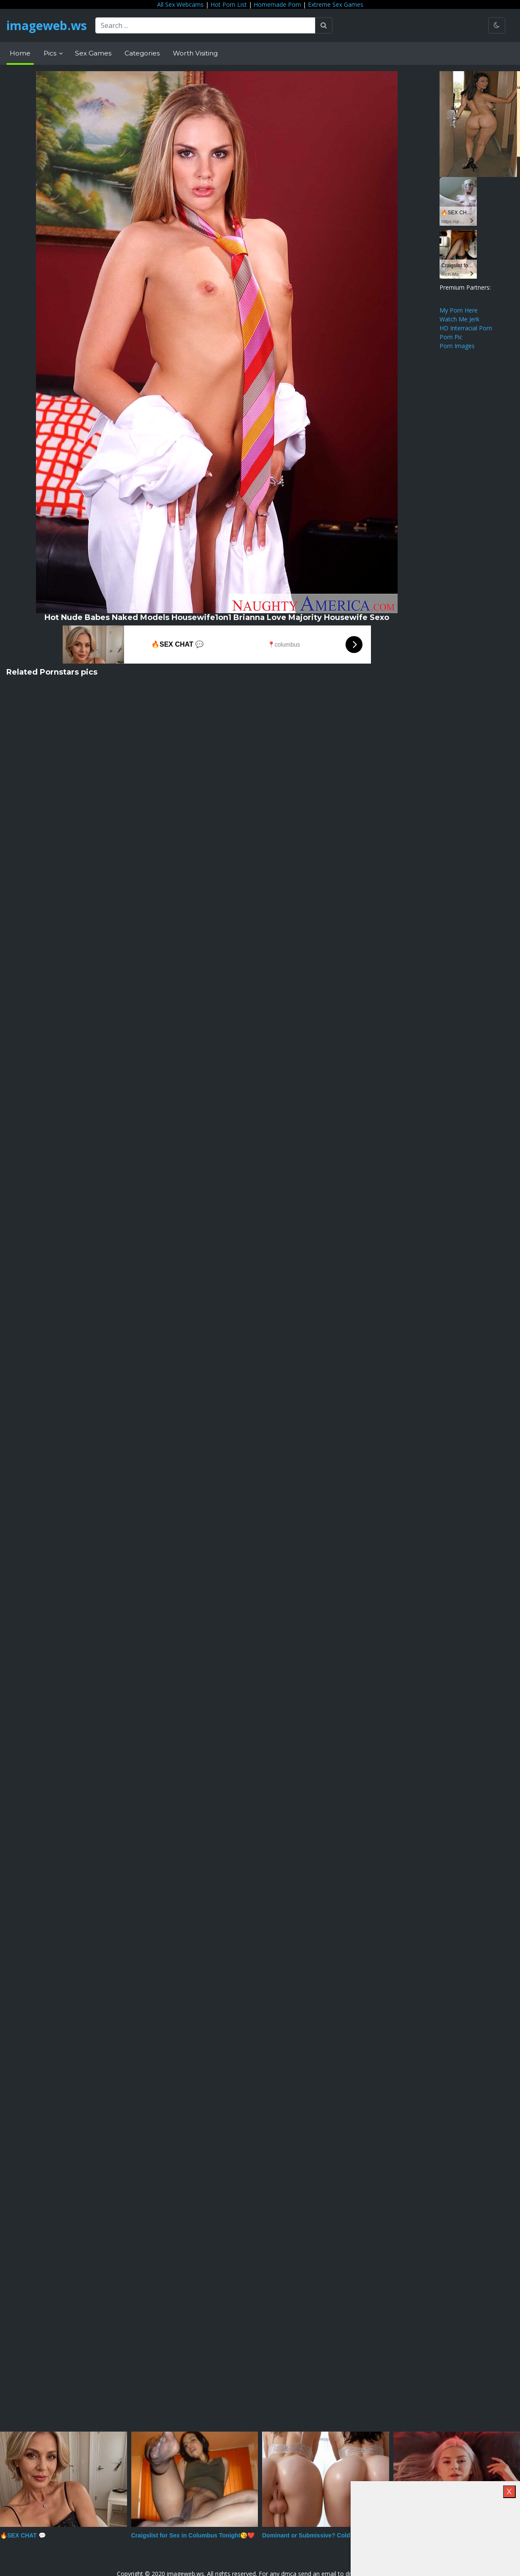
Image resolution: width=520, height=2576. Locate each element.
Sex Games (93, 53)
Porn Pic (451, 337)
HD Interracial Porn (466, 328)
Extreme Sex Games (335, 4)
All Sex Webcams (180, 4)
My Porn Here (459, 310)
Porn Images (457, 346)
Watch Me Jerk (459, 319)
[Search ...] (205, 25)
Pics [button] (51, 53)
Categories (142, 53)
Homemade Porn (277, 4)
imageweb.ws (46, 25)
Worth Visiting (195, 53)
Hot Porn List (228, 4)
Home (20, 53)
